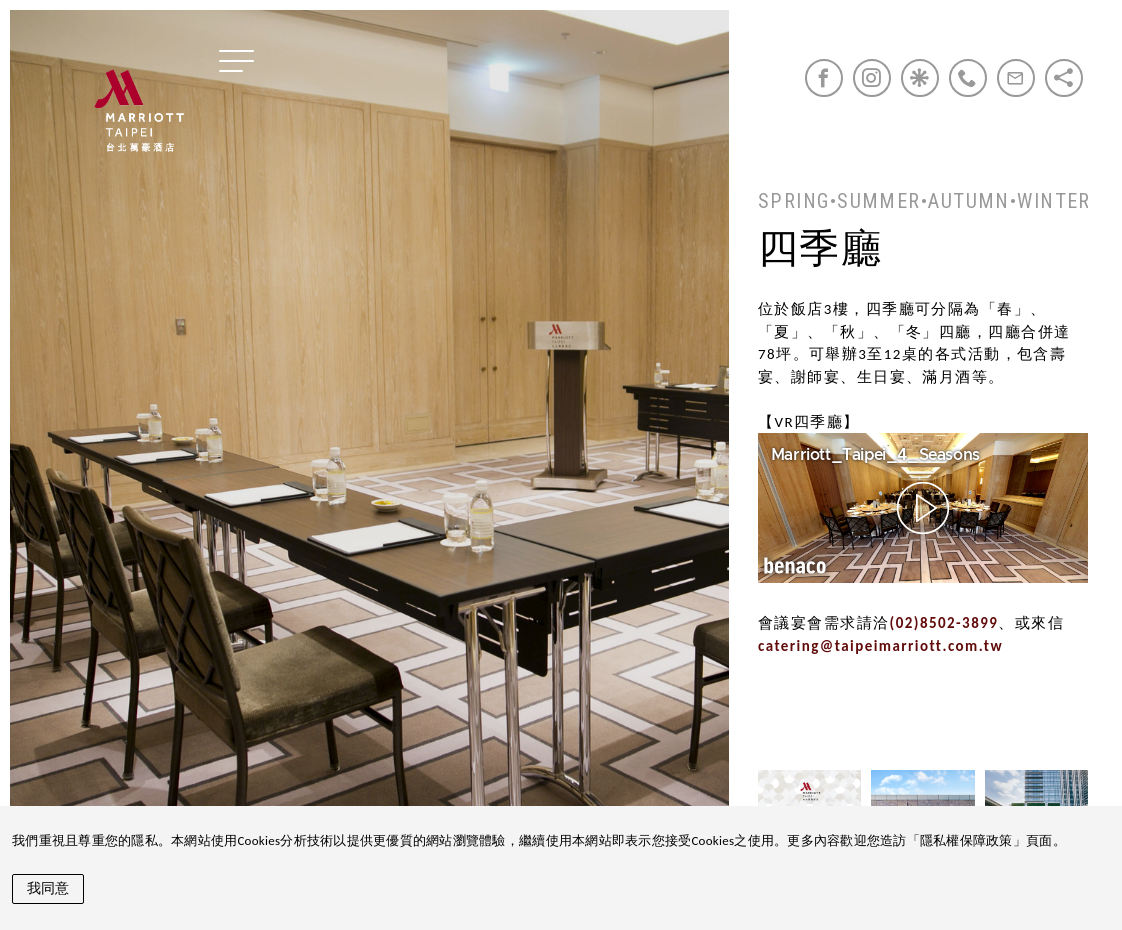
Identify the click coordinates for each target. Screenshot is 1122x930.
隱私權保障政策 (966, 840)
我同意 (48, 888)
